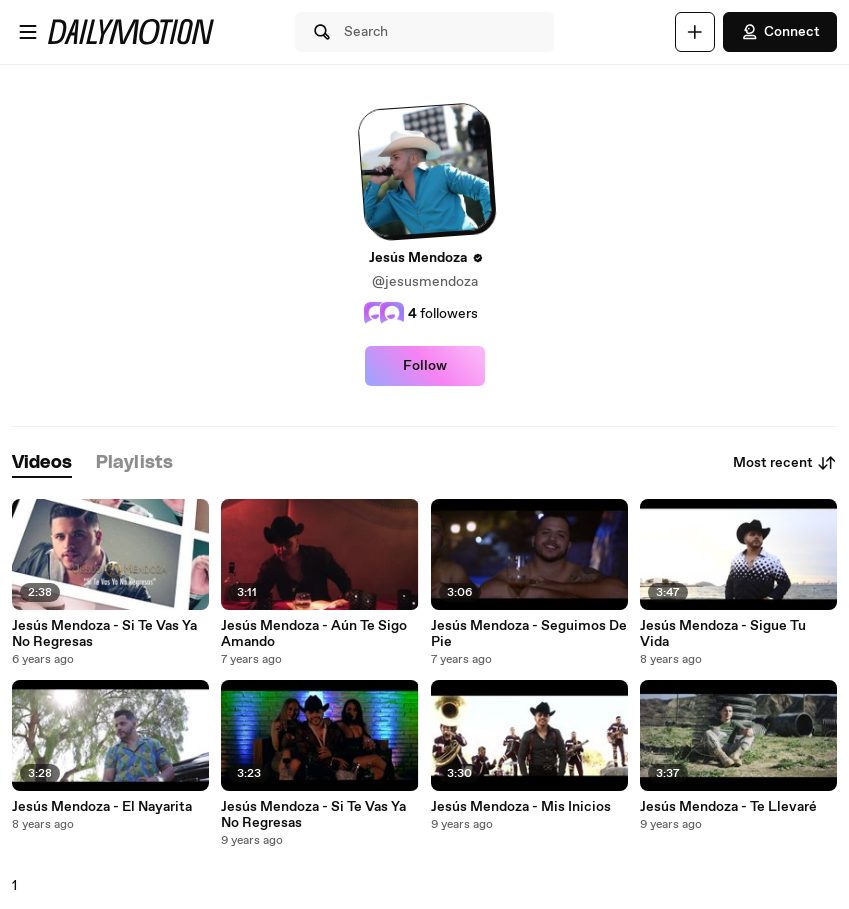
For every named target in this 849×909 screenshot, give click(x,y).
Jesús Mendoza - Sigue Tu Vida (723, 634)
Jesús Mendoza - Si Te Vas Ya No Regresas (104, 634)
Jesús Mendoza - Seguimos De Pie (529, 634)
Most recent (785, 463)
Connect (780, 32)
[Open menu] (28, 32)
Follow (425, 366)
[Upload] (695, 32)
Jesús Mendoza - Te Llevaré (728, 807)
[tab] (42, 463)
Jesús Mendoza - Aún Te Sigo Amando (314, 634)
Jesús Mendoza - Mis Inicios (521, 807)
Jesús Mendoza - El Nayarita (102, 807)
